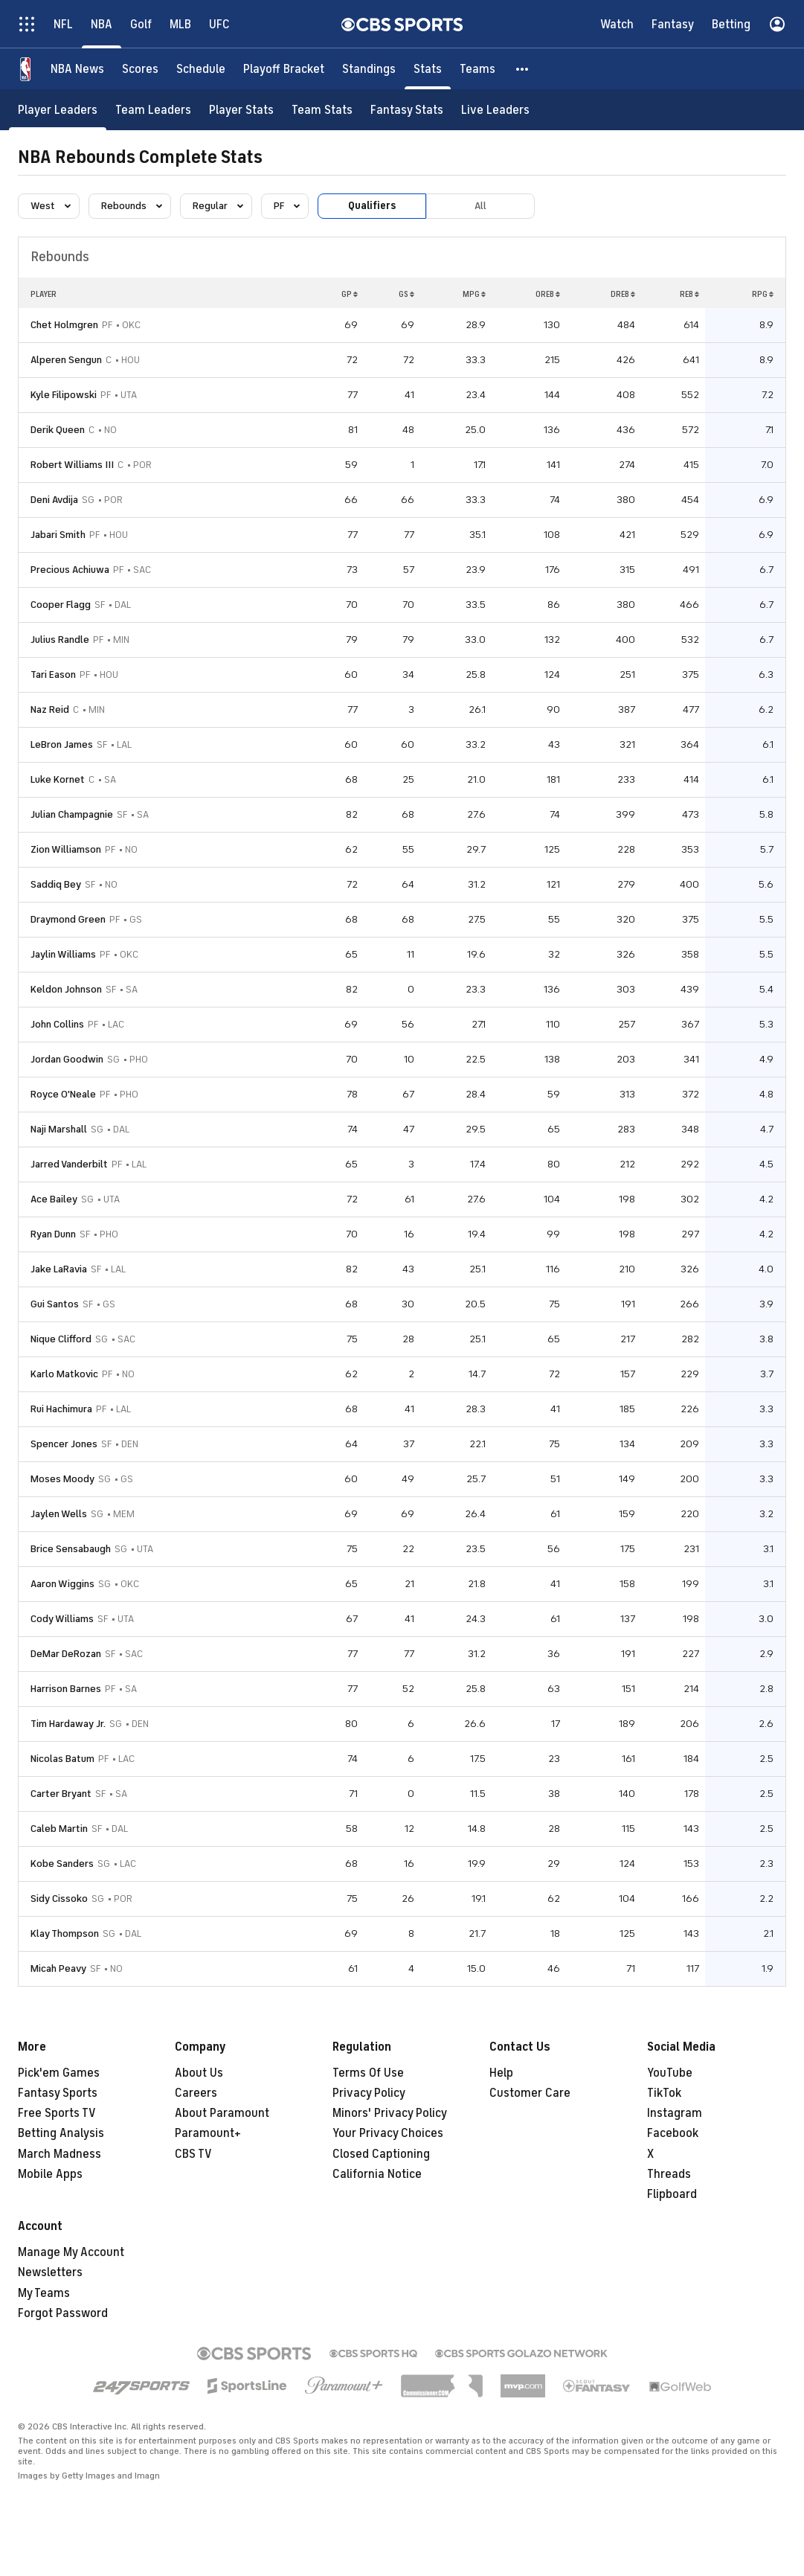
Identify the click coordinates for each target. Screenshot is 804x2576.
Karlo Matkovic (64, 1374)
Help (501, 2073)
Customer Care (529, 2093)
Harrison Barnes (65, 1688)
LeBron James (61, 744)
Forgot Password (63, 2313)
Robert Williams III (72, 464)
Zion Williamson (65, 849)
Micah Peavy (58, 1968)
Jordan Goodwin (66, 1059)
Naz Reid (49, 709)
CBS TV (193, 2154)
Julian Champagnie (71, 814)
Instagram (674, 2113)
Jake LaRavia (58, 1269)
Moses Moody (62, 1479)
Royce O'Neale (63, 1094)
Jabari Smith (58, 534)
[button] (522, 68)
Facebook (672, 2133)
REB (689, 294)
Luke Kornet (57, 779)
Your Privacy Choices (387, 2133)
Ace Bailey (53, 1199)
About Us (199, 2073)
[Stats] (428, 68)
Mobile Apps (50, 2174)
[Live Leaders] (495, 109)
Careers (196, 2093)
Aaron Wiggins (62, 1583)
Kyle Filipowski (63, 394)
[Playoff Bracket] (283, 68)
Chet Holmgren (64, 324)
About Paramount (222, 2113)
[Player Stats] (241, 109)
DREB (623, 294)
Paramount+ (208, 2133)
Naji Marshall (58, 1129)
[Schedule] (200, 68)
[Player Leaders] (57, 109)
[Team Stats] (322, 109)
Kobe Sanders (62, 1863)
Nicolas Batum (62, 1758)
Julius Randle (59, 639)
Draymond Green (68, 919)
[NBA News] (77, 68)
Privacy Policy (368, 2093)
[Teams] (477, 68)
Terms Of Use (368, 2073)
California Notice (377, 2174)
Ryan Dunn (53, 1234)
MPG (474, 294)
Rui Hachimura (61, 1409)
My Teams (44, 2293)
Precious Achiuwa (69, 569)
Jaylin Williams (63, 954)
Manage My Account (71, 2252)
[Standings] (369, 68)
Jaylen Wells (58, 1514)
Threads (669, 2174)
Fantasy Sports (57, 2093)
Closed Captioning (381, 2154)
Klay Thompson (64, 1933)
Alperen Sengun (66, 359)
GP (349, 294)
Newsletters (50, 2272)
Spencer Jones (63, 1444)
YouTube (669, 2073)
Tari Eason (53, 674)
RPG (763, 294)
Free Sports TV (57, 2113)
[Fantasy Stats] (406, 109)
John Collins (57, 1024)
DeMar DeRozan (65, 1653)
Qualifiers (372, 205)
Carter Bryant (60, 1793)
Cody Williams (62, 1618)
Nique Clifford (60, 1339)
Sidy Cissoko (59, 1898)
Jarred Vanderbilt (69, 1164)
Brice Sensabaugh (70, 1548)
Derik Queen (57, 429)
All (480, 205)
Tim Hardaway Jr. (68, 1723)
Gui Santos (54, 1304)
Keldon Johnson (66, 989)
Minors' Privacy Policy (389, 2113)
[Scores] (140, 68)
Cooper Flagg (60, 604)
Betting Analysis (61, 2133)
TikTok (664, 2093)
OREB (548, 294)
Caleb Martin (59, 1828)
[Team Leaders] (153, 109)
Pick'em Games (59, 2073)
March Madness (59, 2154)
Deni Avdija (54, 499)
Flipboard (672, 2194)
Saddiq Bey (55, 884)
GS (406, 294)
